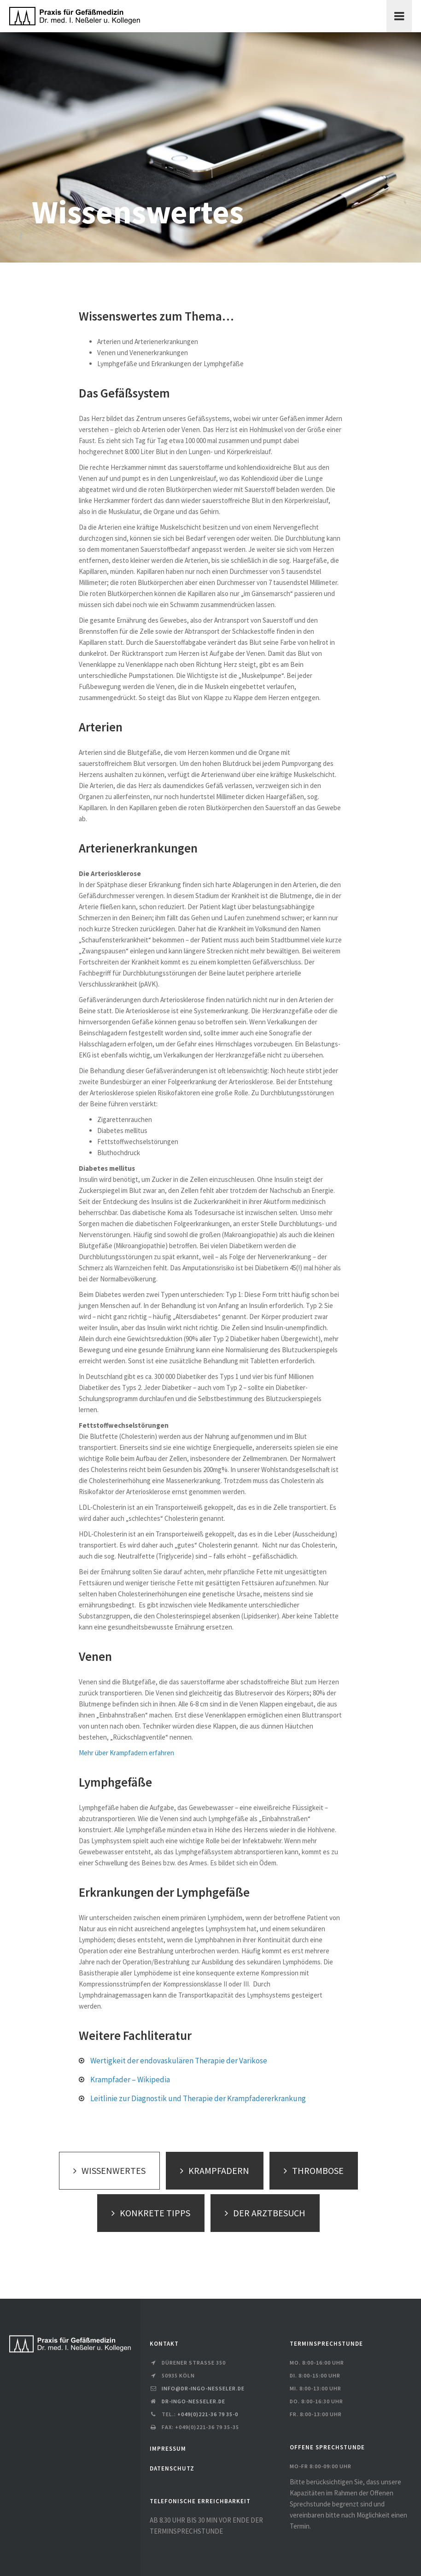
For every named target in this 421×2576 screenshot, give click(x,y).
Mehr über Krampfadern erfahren (126, 1752)
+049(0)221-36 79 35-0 (207, 2414)
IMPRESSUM (168, 2449)
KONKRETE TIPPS (148, 2213)
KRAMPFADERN (212, 2170)
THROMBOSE (311, 2170)
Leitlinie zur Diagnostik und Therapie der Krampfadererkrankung (198, 2098)
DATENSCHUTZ (172, 2468)
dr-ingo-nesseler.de (193, 2401)
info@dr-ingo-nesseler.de (203, 2388)
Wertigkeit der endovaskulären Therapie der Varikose (178, 2061)
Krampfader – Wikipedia (130, 2079)
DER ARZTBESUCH (262, 2213)
